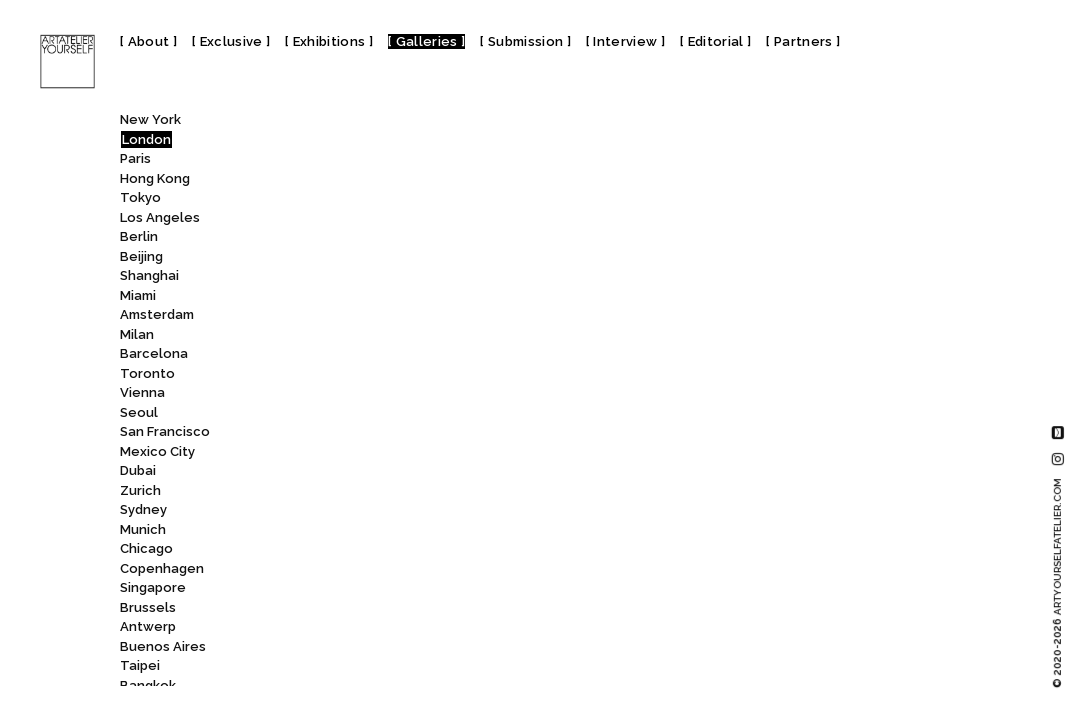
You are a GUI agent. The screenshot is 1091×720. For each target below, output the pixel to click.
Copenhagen (162, 568)
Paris (135, 158)
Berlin (139, 236)
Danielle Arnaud (328, 512)
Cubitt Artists (318, 317)
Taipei (140, 665)
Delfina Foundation (339, 687)
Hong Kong (155, 178)
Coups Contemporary (341, 161)
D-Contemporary (333, 395)
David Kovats (313, 629)
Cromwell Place (332, 278)
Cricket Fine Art (326, 219)
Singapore (153, 587)
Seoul (139, 412)
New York (150, 119)
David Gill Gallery (333, 590)
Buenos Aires (163, 646)
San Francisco (165, 431)
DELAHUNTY (311, 668)
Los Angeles (160, 217)
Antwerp (148, 626)
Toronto (147, 373)
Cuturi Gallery (315, 356)
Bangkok (148, 685)
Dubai (138, 470)
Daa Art (295, 414)
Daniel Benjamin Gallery (353, 473)
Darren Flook (313, 570)
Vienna (142, 392)
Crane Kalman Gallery (347, 200)
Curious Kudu (318, 336)
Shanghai (149, 275)
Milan (137, 334)
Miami (138, 295)
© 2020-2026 (1057, 583)
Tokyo (140, 197)
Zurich (140, 490)
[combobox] (342, 124)
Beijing (141, 256)
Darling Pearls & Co (333, 551)
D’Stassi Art (316, 375)
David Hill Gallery (332, 609)
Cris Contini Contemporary (356, 239)
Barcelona (154, 353)
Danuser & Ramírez (331, 531)
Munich (143, 529)
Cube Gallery (321, 297)
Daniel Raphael (325, 492)
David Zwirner (325, 648)
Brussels (148, 607)
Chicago (146, 548)
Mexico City (157, 451)
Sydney (143, 509)
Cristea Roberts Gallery (355, 258)
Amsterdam (157, 314)
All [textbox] (266, 124)
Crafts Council (325, 180)
